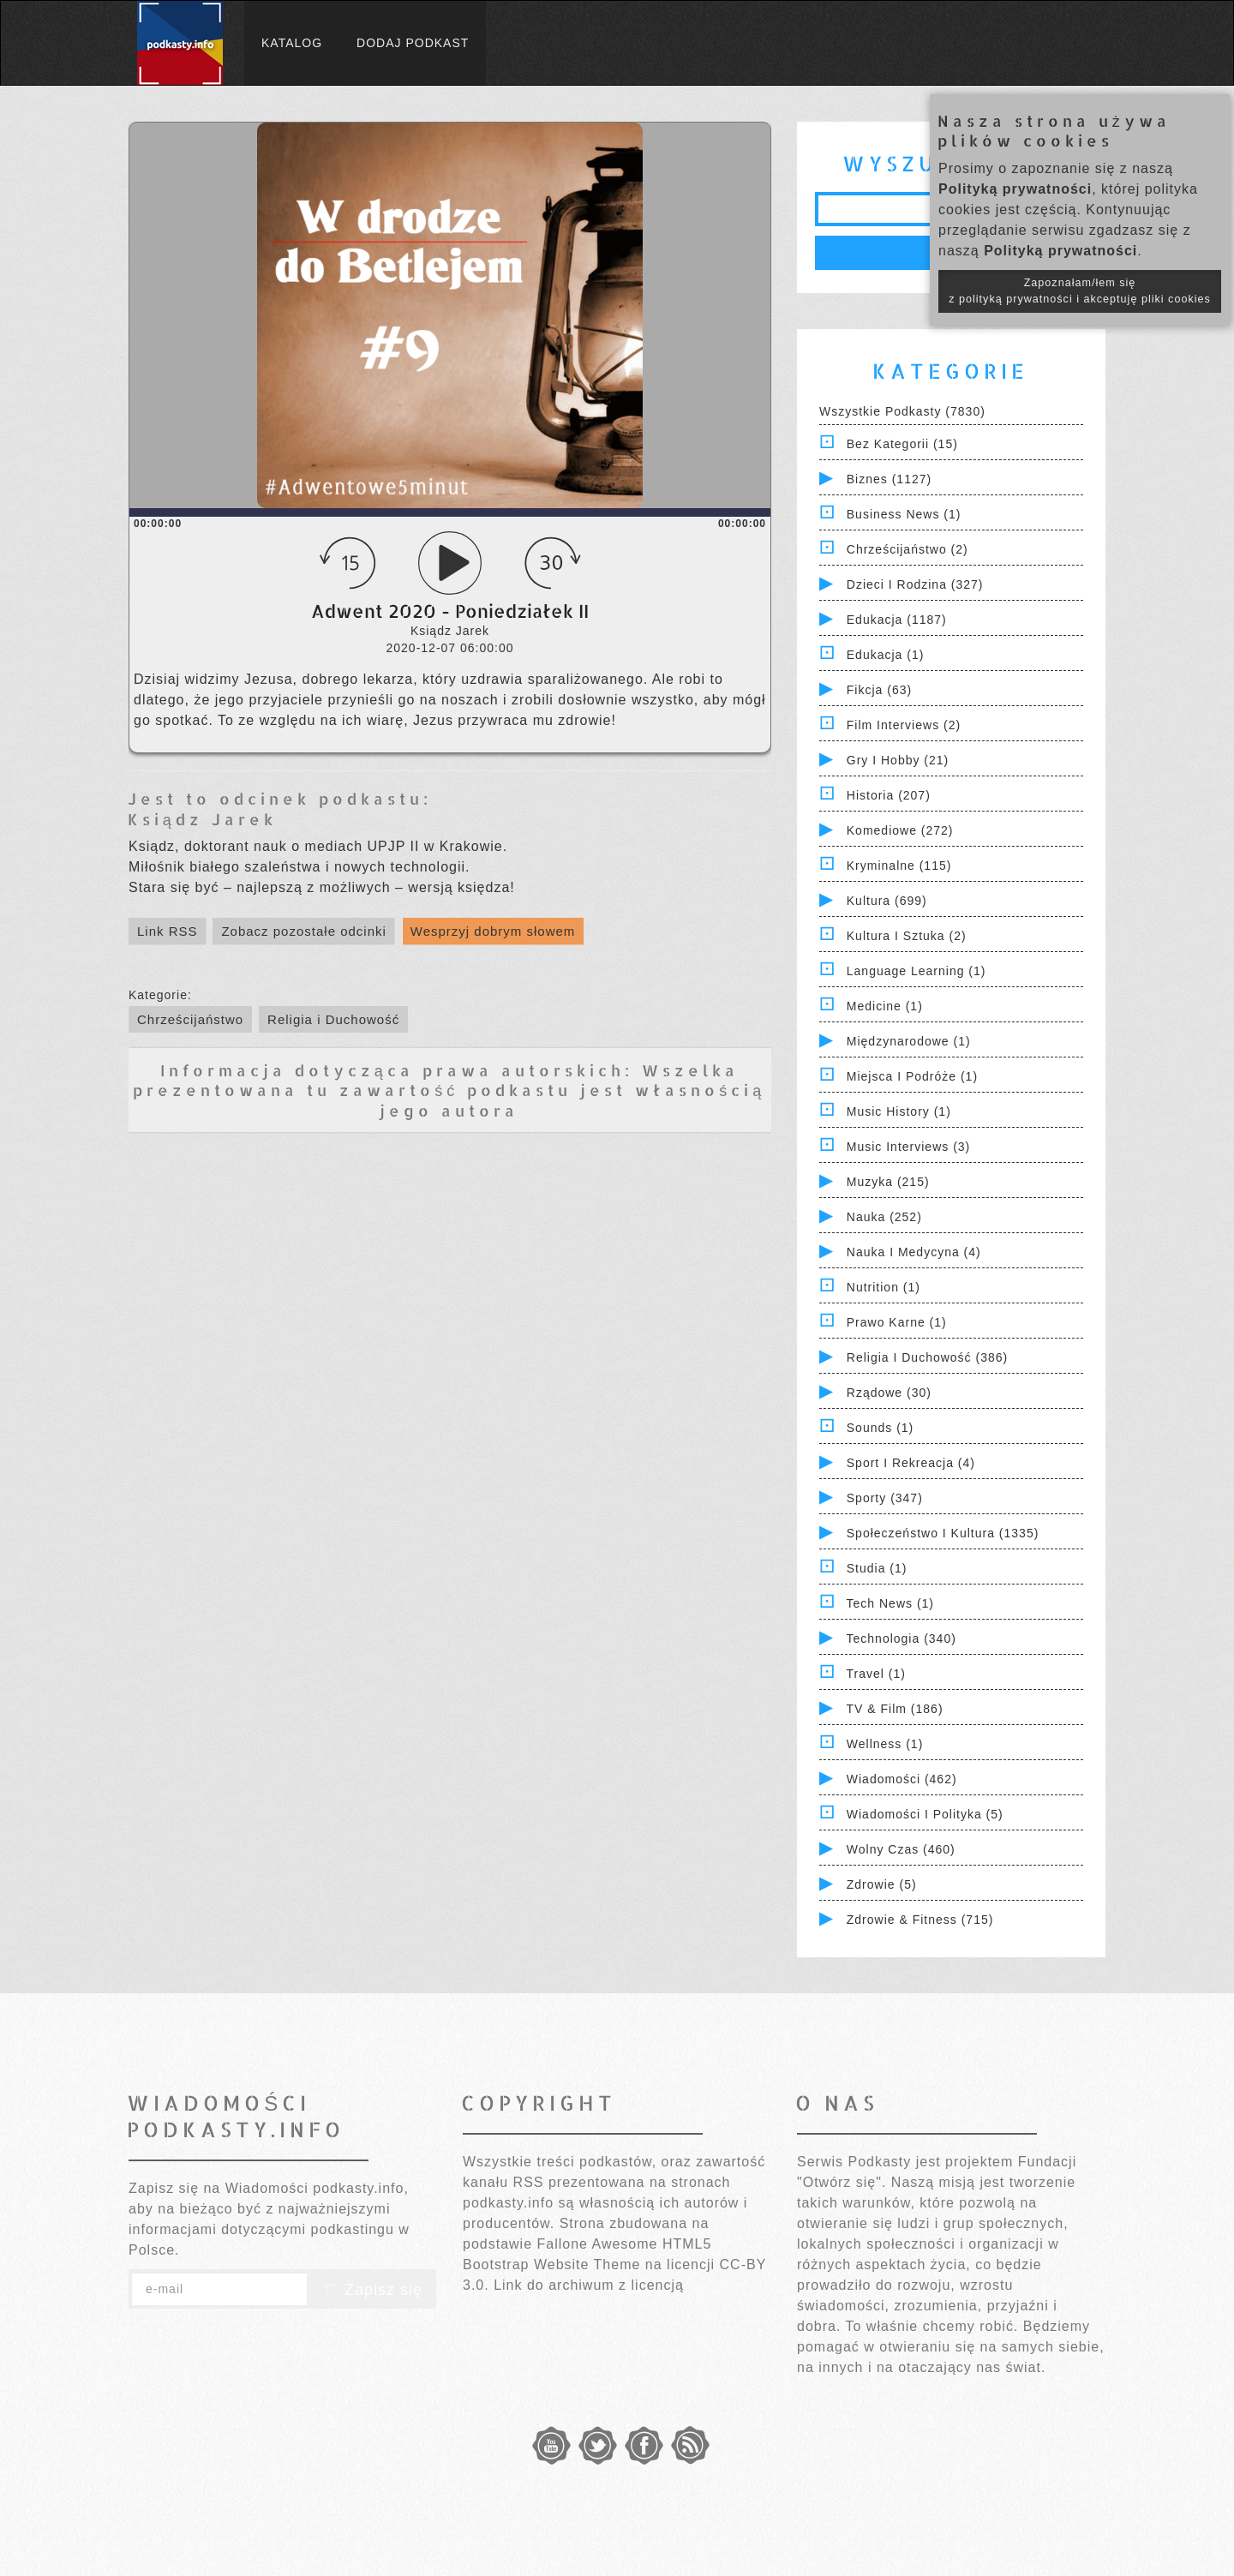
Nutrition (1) (883, 1287)
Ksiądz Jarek (202, 819)
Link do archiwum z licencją (589, 2285)
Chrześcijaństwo (190, 1019)
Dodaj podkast (412, 43)
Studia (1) (877, 1568)
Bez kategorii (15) (902, 444)
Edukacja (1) (886, 655)
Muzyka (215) (888, 1182)
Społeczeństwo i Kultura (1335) (943, 1533)
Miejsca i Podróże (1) (912, 1076)
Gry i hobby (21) (898, 760)
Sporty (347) (885, 1498)
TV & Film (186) (895, 1709)
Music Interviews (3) (908, 1146)
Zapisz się (371, 2289)
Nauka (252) (884, 1217)
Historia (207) (889, 795)
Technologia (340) (901, 1638)
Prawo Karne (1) (897, 1322)
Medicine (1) (885, 1006)
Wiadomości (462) (902, 1779)
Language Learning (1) (916, 971)
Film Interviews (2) (904, 725)
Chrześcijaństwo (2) (907, 549)
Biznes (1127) (889, 479)
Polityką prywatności (1015, 189)
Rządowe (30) (889, 1392)
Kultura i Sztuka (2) (907, 936)
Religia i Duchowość (333, 1019)
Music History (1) (899, 1111)
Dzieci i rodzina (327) (915, 584)
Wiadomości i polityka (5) (925, 1814)
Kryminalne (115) (899, 865)
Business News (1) (904, 514)
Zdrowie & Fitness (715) (920, 1919)
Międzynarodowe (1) (909, 1041)
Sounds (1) (880, 1428)
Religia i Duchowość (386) (927, 1357)
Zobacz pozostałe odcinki (303, 931)
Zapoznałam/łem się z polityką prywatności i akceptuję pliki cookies (1080, 291)
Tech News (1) (890, 1603)
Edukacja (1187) (897, 619)
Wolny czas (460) (901, 1849)
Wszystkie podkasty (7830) (902, 411)
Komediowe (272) (900, 830)
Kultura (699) (887, 901)
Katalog (291, 43)
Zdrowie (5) (882, 1884)
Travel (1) (876, 1673)
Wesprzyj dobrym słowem (493, 931)
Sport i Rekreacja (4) (911, 1463)
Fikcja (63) (879, 690)
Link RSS (167, 931)
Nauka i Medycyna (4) (914, 1252)
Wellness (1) (885, 1744)
